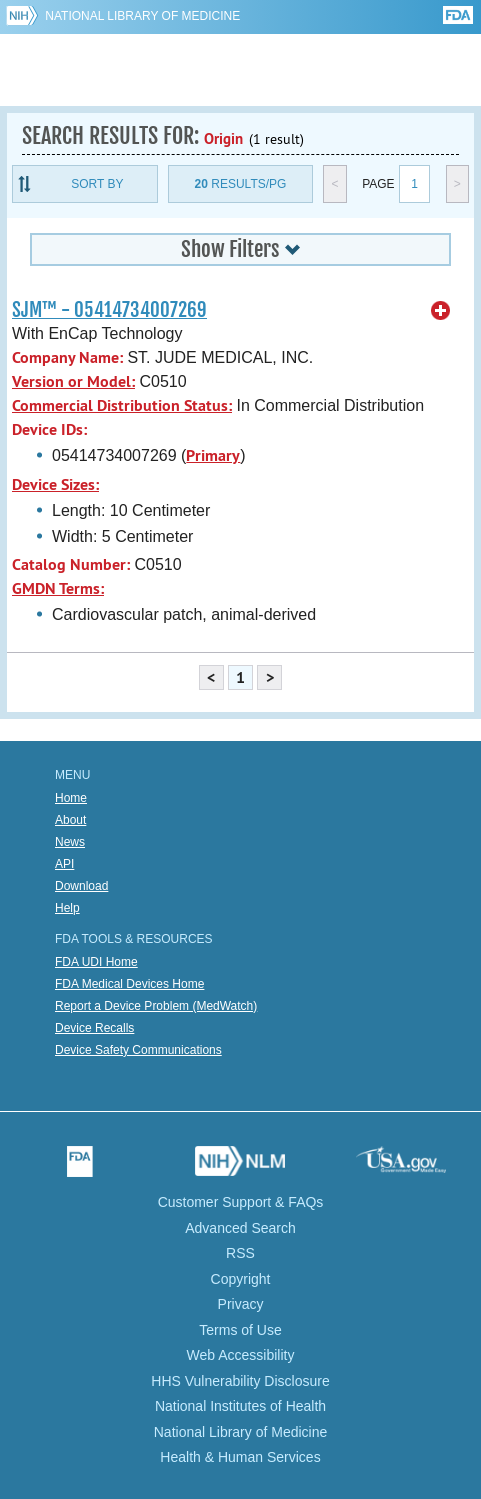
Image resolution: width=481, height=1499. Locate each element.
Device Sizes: (55, 484)
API (64, 864)
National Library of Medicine (142, 16)
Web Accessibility (241, 1355)
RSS (240, 1253)
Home (71, 798)
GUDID (240, 70)
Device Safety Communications (138, 1050)
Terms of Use (240, 1330)
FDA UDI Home (96, 962)
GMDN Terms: (58, 588)
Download (81, 886)
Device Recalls (94, 1028)
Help (67, 908)
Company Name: (67, 357)
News (70, 842)
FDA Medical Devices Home (129, 984)
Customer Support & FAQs (241, 1202)
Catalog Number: (71, 564)
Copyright (241, 1279)
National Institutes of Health (240, 1406)
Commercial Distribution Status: (122, 405)
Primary (213, 455)
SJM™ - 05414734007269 (109, 310)
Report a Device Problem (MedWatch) (156, 1006)
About (70, 820)
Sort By (97, 184)
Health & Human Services (240, 1457)
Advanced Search (240, 1228)
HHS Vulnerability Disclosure (240, 1381)
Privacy (241, 1304)
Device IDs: (49, 429)
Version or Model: (73, 381)
